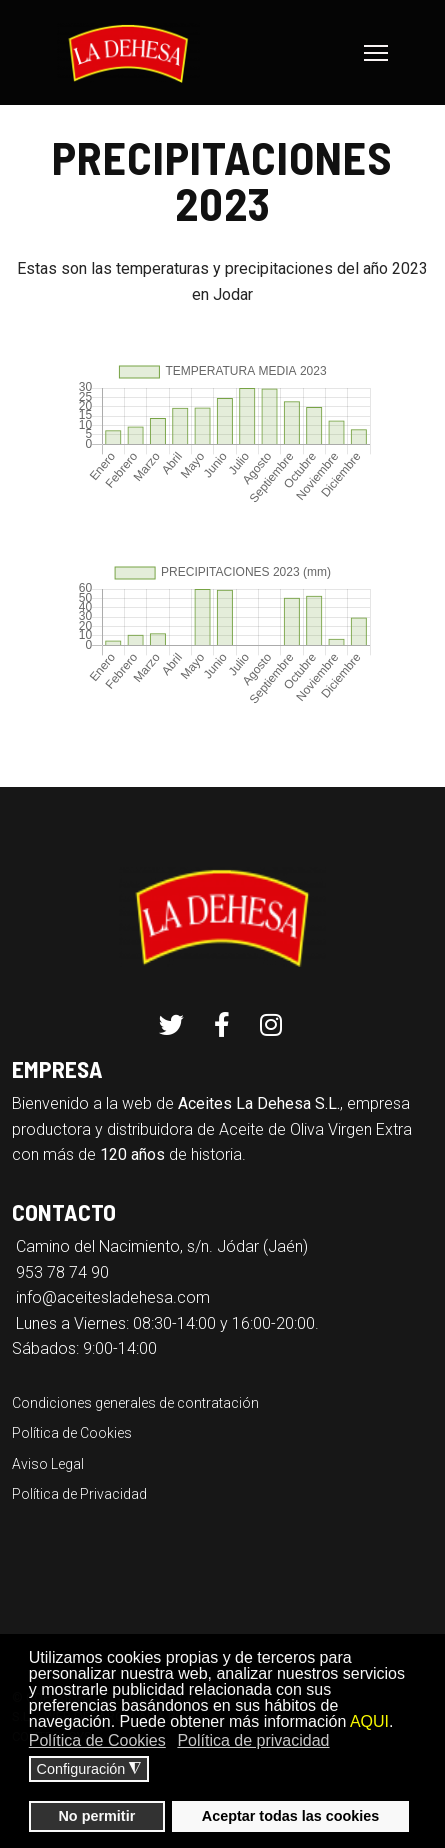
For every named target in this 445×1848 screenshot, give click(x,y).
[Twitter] (171, 1026)
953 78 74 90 (62, 1272)
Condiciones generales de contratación (135, 1403)
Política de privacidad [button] (253, 1740)
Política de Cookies (72, 1433)
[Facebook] (222, 1026)
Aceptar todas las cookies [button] (291, 1816)
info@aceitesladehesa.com (113, 1297)
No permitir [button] (96, 1816)
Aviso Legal (48, 1464)
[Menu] (376, 52)
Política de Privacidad (79, 1494)
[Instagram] (271, 1026)
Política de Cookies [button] (97, 1740)
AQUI (369, 1721)
